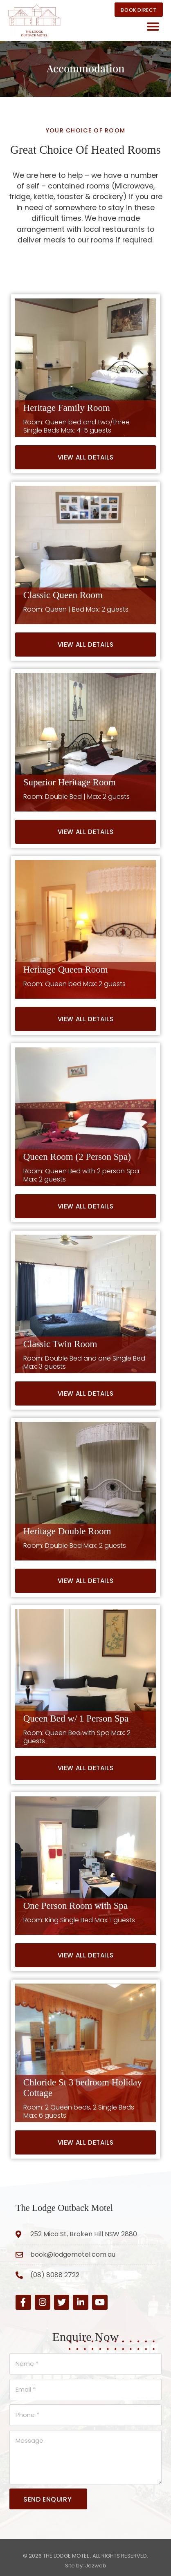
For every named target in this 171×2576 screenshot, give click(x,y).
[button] (153, 26)
